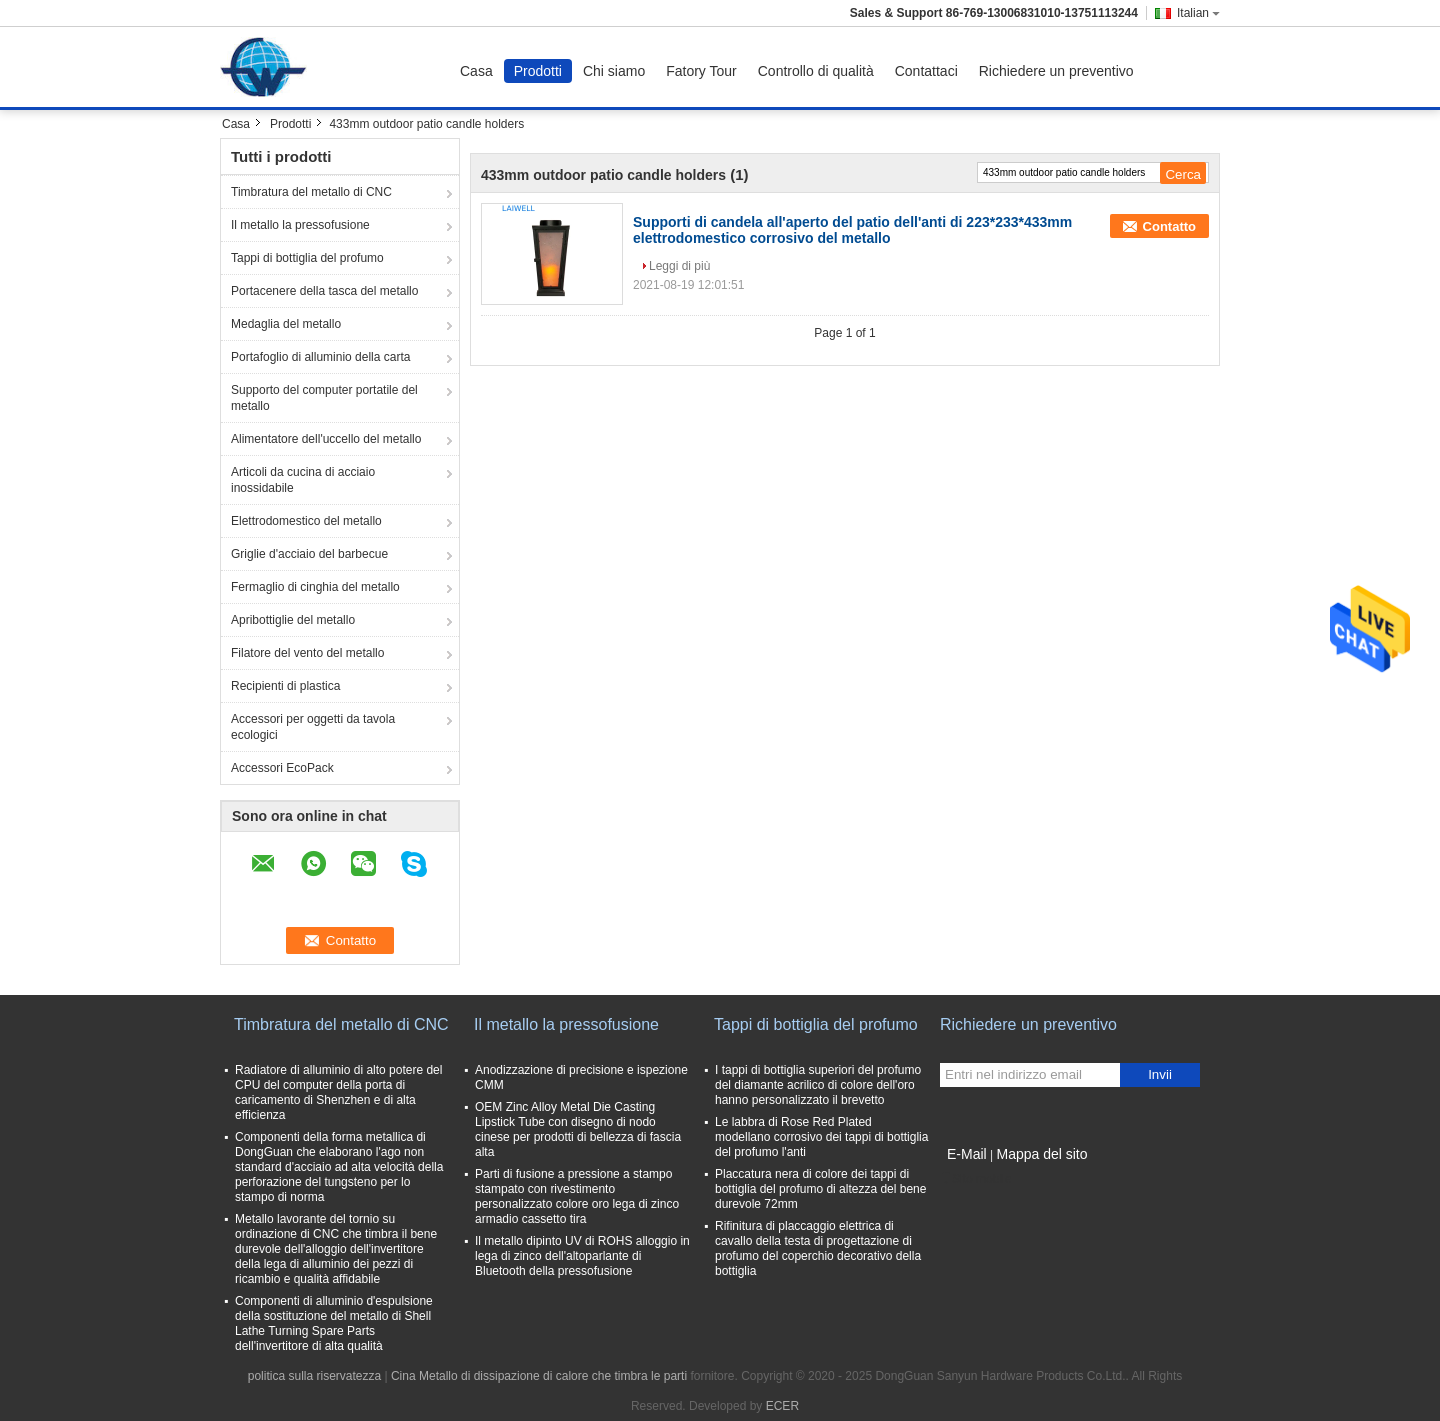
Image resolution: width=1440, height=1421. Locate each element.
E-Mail (967, 1154)
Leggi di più (679, 266)
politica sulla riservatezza (314, 1376)
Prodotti (538, 71)
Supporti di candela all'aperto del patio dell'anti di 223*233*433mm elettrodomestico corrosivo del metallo (852, 230)
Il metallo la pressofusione (300, 225)
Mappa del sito (1041, 1154)
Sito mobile (975, 1179)
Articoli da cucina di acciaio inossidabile (303, 480)
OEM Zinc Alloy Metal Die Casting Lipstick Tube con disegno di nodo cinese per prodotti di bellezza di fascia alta (578, 1129)
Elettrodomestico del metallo (306, 521)
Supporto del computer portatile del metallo (324, 398)
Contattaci (926, 71)
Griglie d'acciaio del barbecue (309, 554)
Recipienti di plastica (285, 686)
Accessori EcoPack (282, 768)
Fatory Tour (701, 71)
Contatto (1169, 226)
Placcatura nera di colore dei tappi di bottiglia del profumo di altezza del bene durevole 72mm (820, 1189)
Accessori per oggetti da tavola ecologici (313, 727)
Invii (1160, 1074)
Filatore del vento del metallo (307, 653)
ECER (782, 1406)
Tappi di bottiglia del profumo (307, 258)
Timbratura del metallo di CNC (311, 192)
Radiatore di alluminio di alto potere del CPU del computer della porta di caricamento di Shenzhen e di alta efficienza (338, 1092)
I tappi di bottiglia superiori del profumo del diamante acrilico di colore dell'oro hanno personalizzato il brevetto (818, 1085)
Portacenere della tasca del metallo (324, 291)
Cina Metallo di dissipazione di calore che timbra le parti (539, 1376)
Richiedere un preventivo (1056, 71)
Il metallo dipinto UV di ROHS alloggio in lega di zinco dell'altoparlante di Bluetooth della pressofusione (582, 1256)
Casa (476, 71)
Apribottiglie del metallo (293, 620)
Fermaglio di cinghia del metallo (315, 587)
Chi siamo (614, 71)
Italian (1198, 13)
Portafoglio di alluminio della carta (320, 357)
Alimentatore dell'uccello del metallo (326, 439)
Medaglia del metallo (286, 324)
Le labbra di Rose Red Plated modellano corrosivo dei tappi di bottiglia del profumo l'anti (821, 1137)
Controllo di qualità (816, 71)
